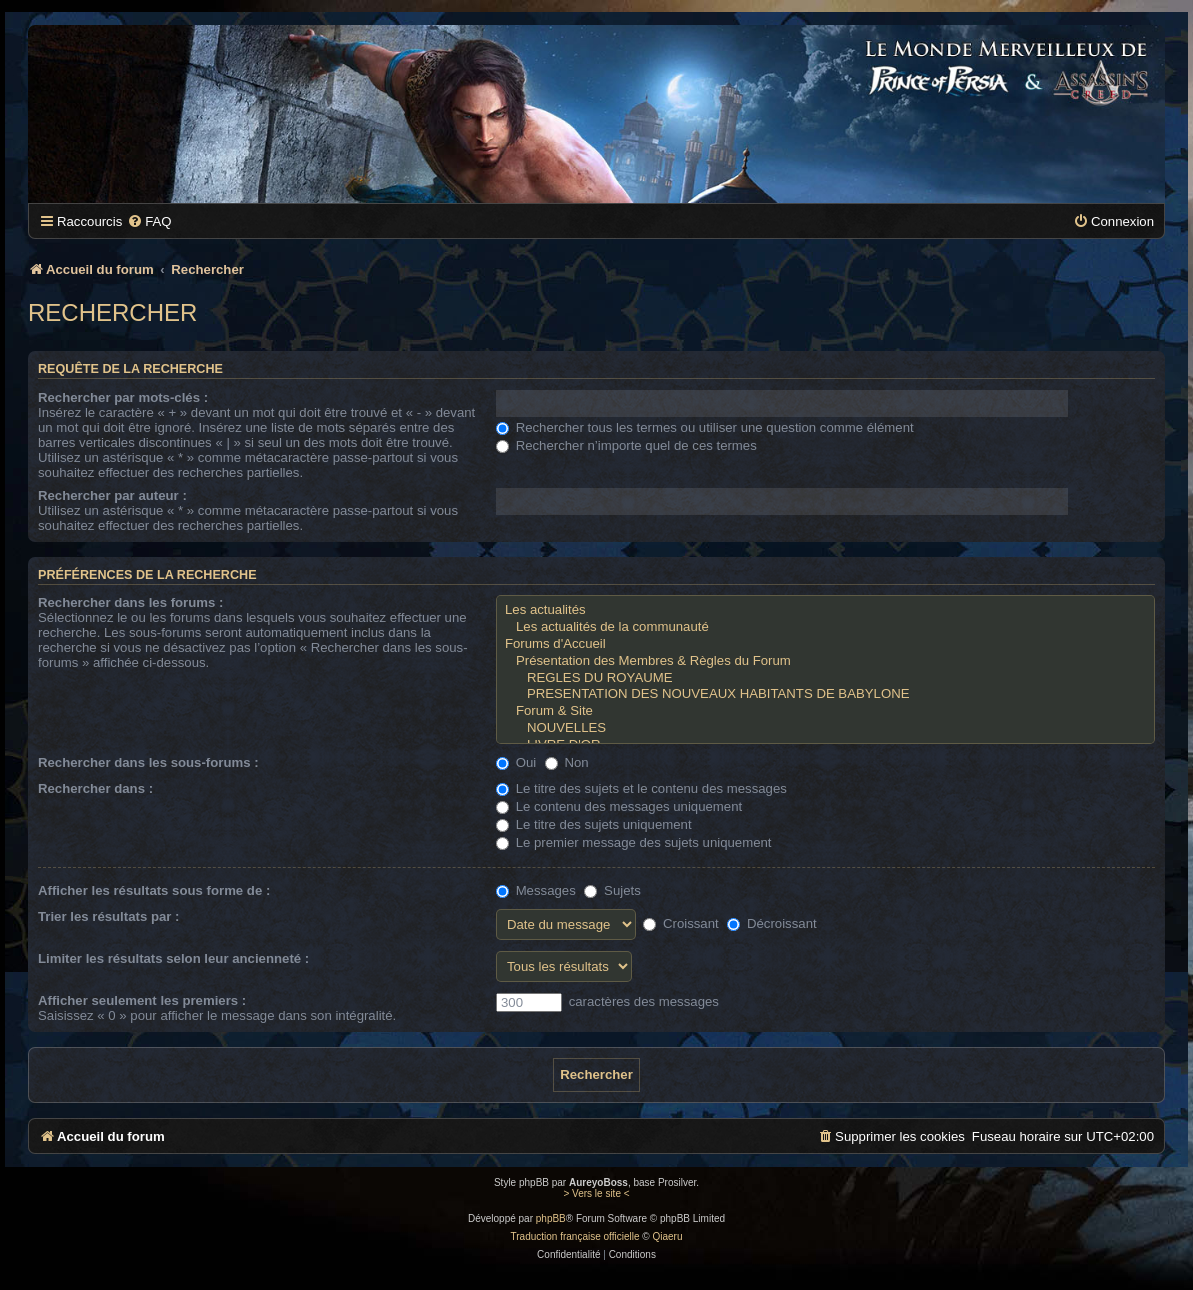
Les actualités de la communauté (825, 627)
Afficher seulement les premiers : (142, 1000)
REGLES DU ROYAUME (825, 678)
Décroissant (771, 923)
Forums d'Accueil (825, 644)
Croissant (680, 923)
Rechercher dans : (95, 788)
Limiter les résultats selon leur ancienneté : (173, 958)
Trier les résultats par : (108, 916)
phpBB (551, 1218)
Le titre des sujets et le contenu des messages (641, 788)
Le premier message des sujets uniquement (634, 842)
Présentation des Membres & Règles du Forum (825, 661)
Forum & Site (825, 711)
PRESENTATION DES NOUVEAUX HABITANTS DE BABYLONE (825, 694)
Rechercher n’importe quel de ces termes (626, 445)
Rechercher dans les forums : (130, 602)
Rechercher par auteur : (112, 495)
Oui (516, 762)
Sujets (612, 890)
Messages (536, 890)
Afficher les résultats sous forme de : (154, 890)
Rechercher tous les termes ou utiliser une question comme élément (705, 427)
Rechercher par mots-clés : (123, 397)
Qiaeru (667, 1236)
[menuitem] (149, 221)
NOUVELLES (825, 728)
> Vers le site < (596, 1193)
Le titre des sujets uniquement (594, 824)
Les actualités (825, 610)
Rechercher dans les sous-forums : (148, 762)
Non (567, 762)
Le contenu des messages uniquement (619, 806)
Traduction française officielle (575, 1236)
